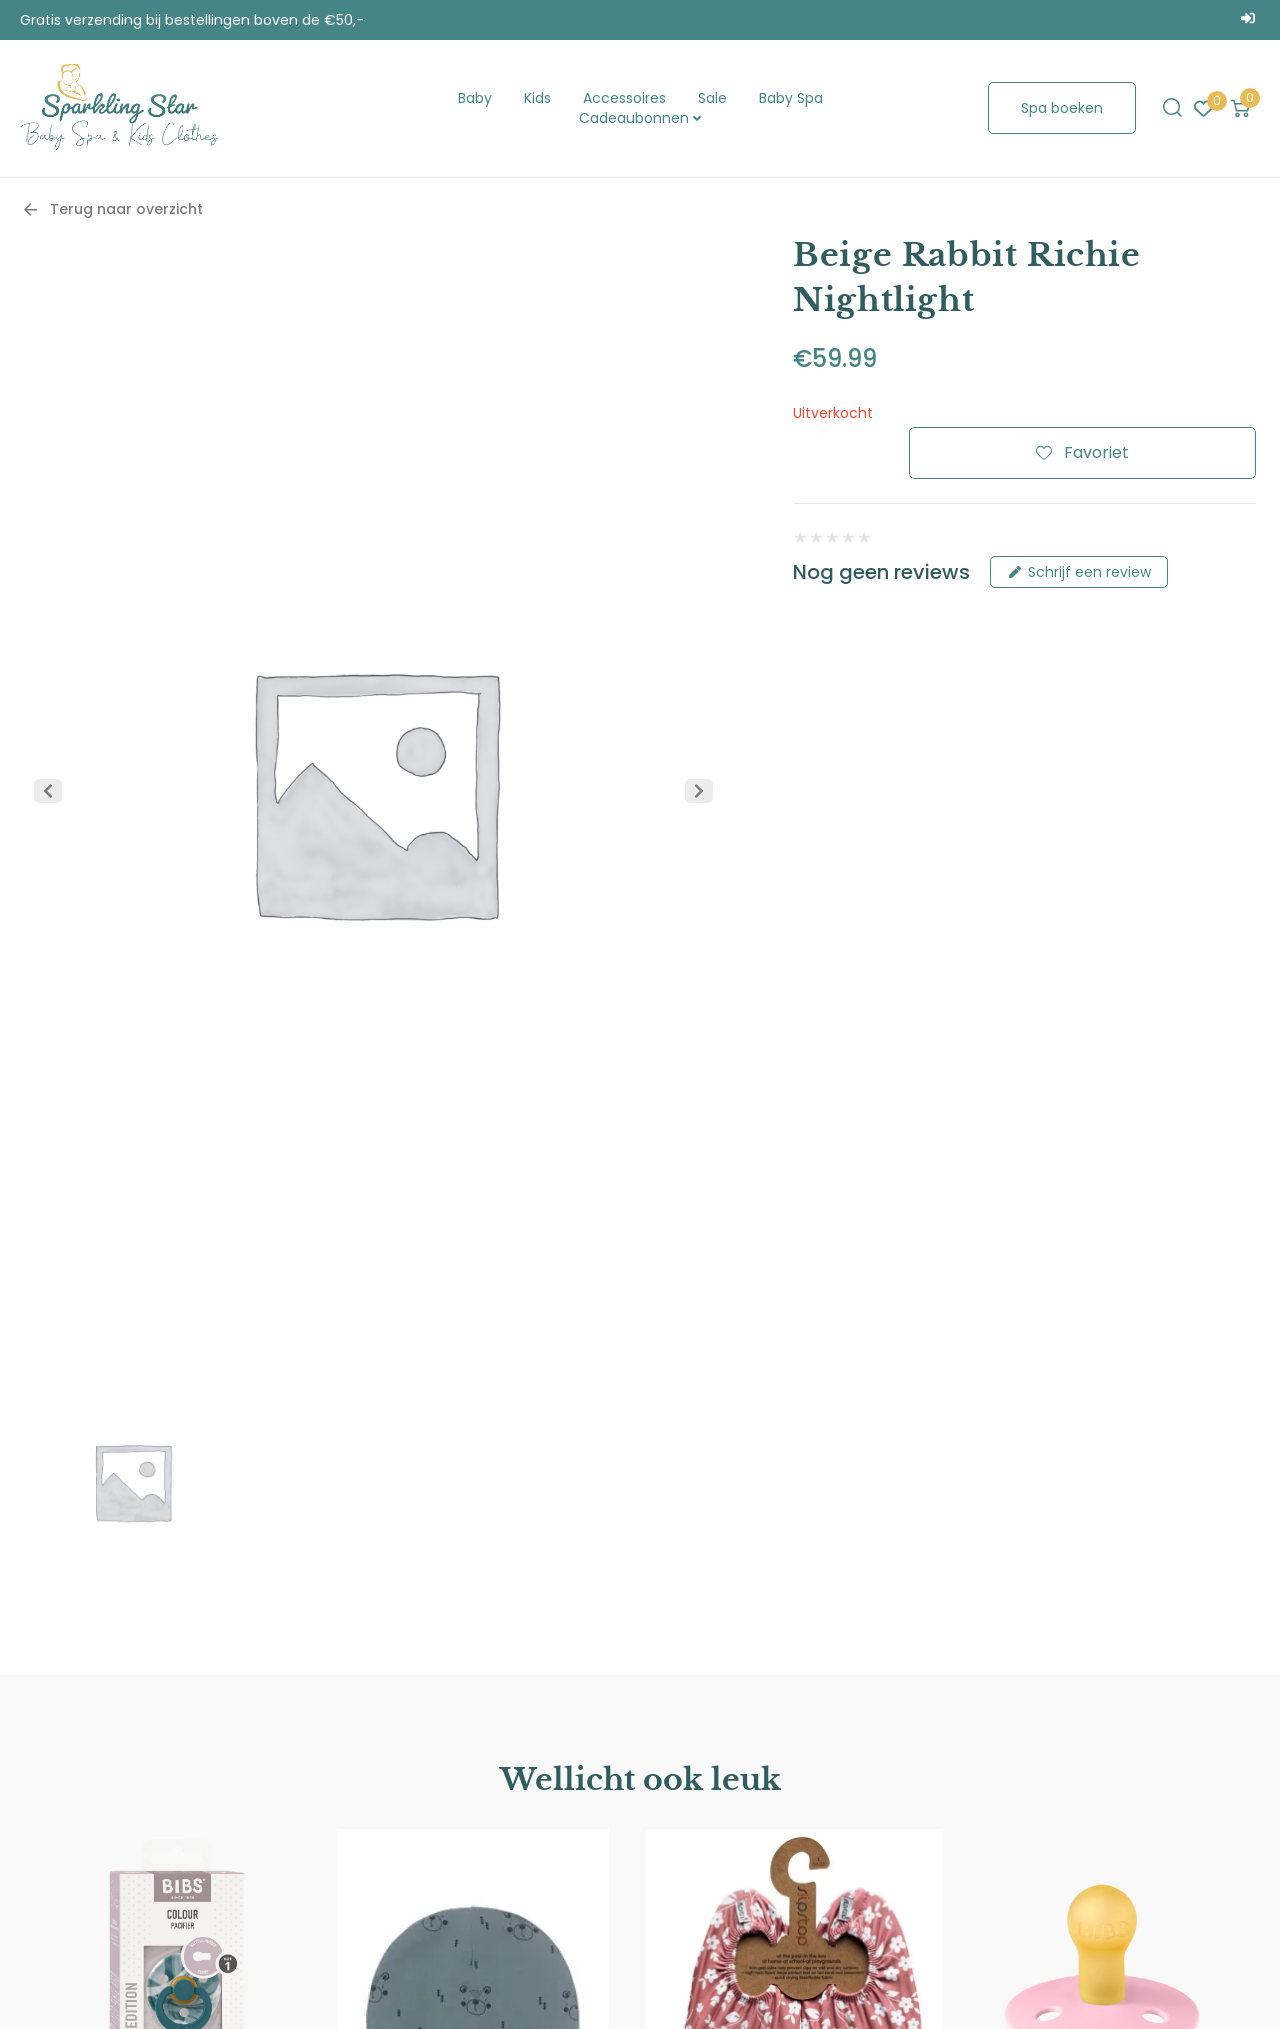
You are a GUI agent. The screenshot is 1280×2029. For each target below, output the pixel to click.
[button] (48, 791)
